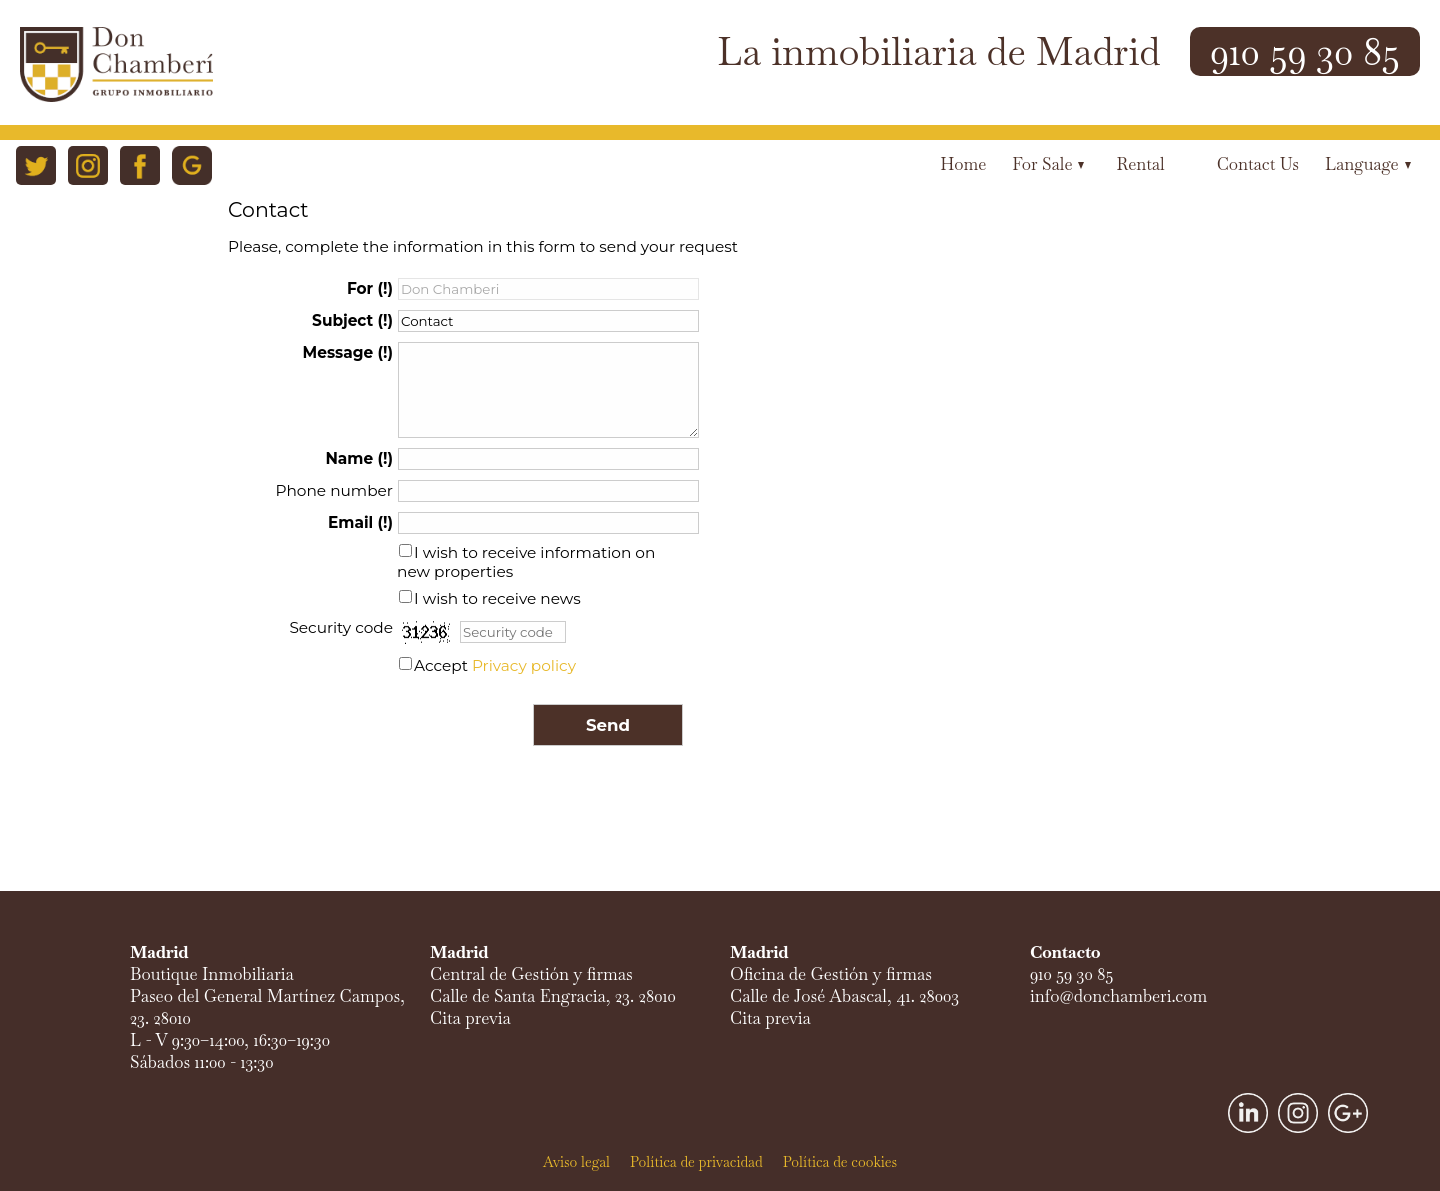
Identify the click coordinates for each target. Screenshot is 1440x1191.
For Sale (1048, 164)
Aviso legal (576, 1162)
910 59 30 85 (1305, 51)
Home (963, 164)
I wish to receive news (497, 598)
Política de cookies (840, 1162)
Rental (1140, 164)
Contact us (1258, 164)
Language (1368, 164)
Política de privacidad (696, 1162)
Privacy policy (524, 665)
